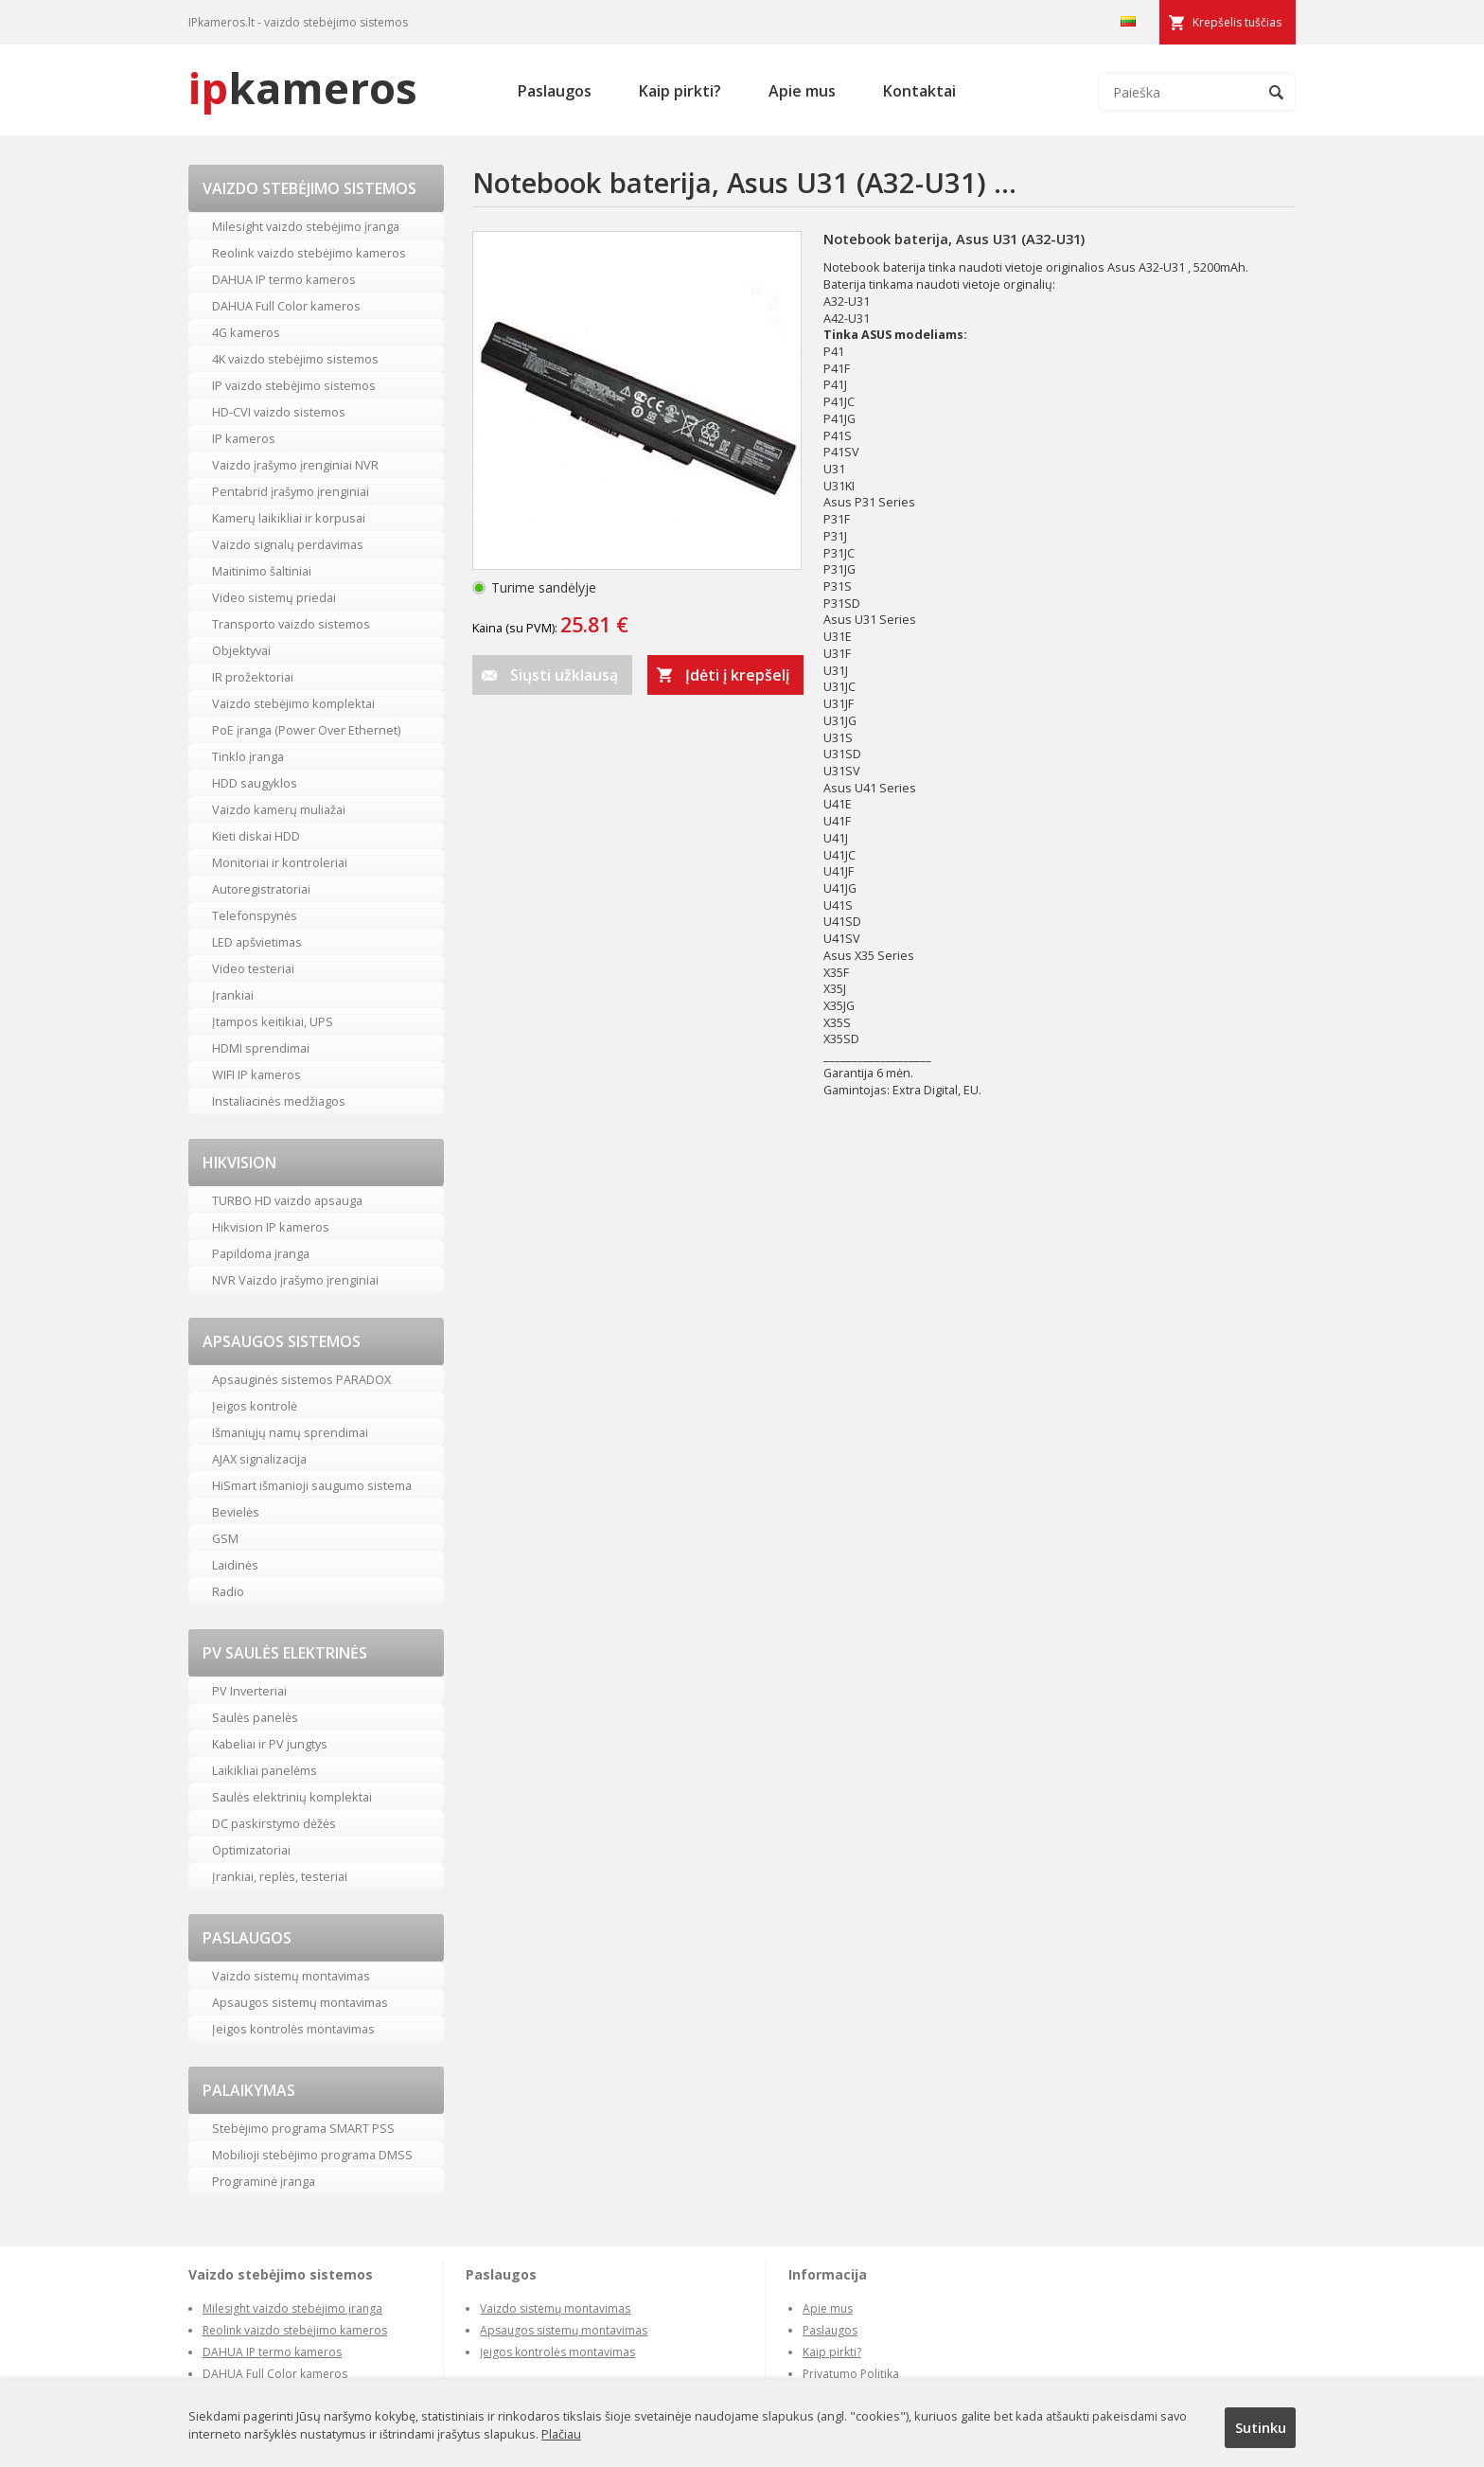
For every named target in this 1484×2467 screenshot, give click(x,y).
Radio (228, 1591)
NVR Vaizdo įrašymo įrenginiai (295, 1279)
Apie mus (802, 90)
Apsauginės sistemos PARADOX (301, 1379)
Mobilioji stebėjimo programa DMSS (312, 2154)
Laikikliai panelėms (264, 1770)
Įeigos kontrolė (254, 1405)
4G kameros (246, 332)
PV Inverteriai (249, 1690)
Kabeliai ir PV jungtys (269, 1743)
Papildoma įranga (260, 1253)
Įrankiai (233, 994)
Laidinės (235, 1564)
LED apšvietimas (257, 941)
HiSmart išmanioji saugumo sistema (312, 1485)
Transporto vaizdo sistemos (291, 623)
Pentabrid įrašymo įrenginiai (290, 491)
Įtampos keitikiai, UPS (272, 1021)
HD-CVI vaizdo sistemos (278, 411)
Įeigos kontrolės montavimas (293, 2028)
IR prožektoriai (252, 676)
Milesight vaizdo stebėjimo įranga (305, 226)
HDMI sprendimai (260, 1047)
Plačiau (561, 2433)
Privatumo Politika (851, 2374)
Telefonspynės (254, 915)
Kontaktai (919, 90)
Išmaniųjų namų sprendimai (290, 1432)
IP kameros (243, 438)
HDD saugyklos (254, 782)
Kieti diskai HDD (256, 835)
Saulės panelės (255, 1717)
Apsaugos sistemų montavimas (300, 2002)
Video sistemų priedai (274, 597)
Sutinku (1260, 2427)
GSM (225, 1538)
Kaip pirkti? (680, 90)
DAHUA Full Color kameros (286, 305)
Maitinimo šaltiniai (261, 570)
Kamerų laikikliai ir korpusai (288, 517)
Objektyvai (241, 650)
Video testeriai (253, 968)
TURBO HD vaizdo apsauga (287, 1200)
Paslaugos (555, 90)
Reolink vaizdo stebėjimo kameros (309, 252)
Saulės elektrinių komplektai (292, 1796)
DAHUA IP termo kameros (284, 279)
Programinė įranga (263, 2181)
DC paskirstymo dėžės (274, 1823)
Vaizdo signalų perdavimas (287, 544)
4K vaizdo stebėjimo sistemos (295, 358)
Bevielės (235, 1511)
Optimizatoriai (251, 1849)
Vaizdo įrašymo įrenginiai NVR (295, 464)
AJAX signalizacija (259, 1458)
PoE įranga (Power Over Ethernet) (306, 729)
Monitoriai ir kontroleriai (279, 862)
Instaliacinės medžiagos (278, 1100)
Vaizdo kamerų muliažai (278, 809)
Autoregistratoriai (261, 888)
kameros (302, 87)
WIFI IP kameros (256, 1074)
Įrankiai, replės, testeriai (279, 1876)
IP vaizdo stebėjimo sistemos (294, 385)
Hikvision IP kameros (270, 1226)
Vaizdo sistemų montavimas (291, 1975)
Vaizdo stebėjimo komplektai (293, 703)
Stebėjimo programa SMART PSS (303, 2128)
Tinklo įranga (248, 756)
